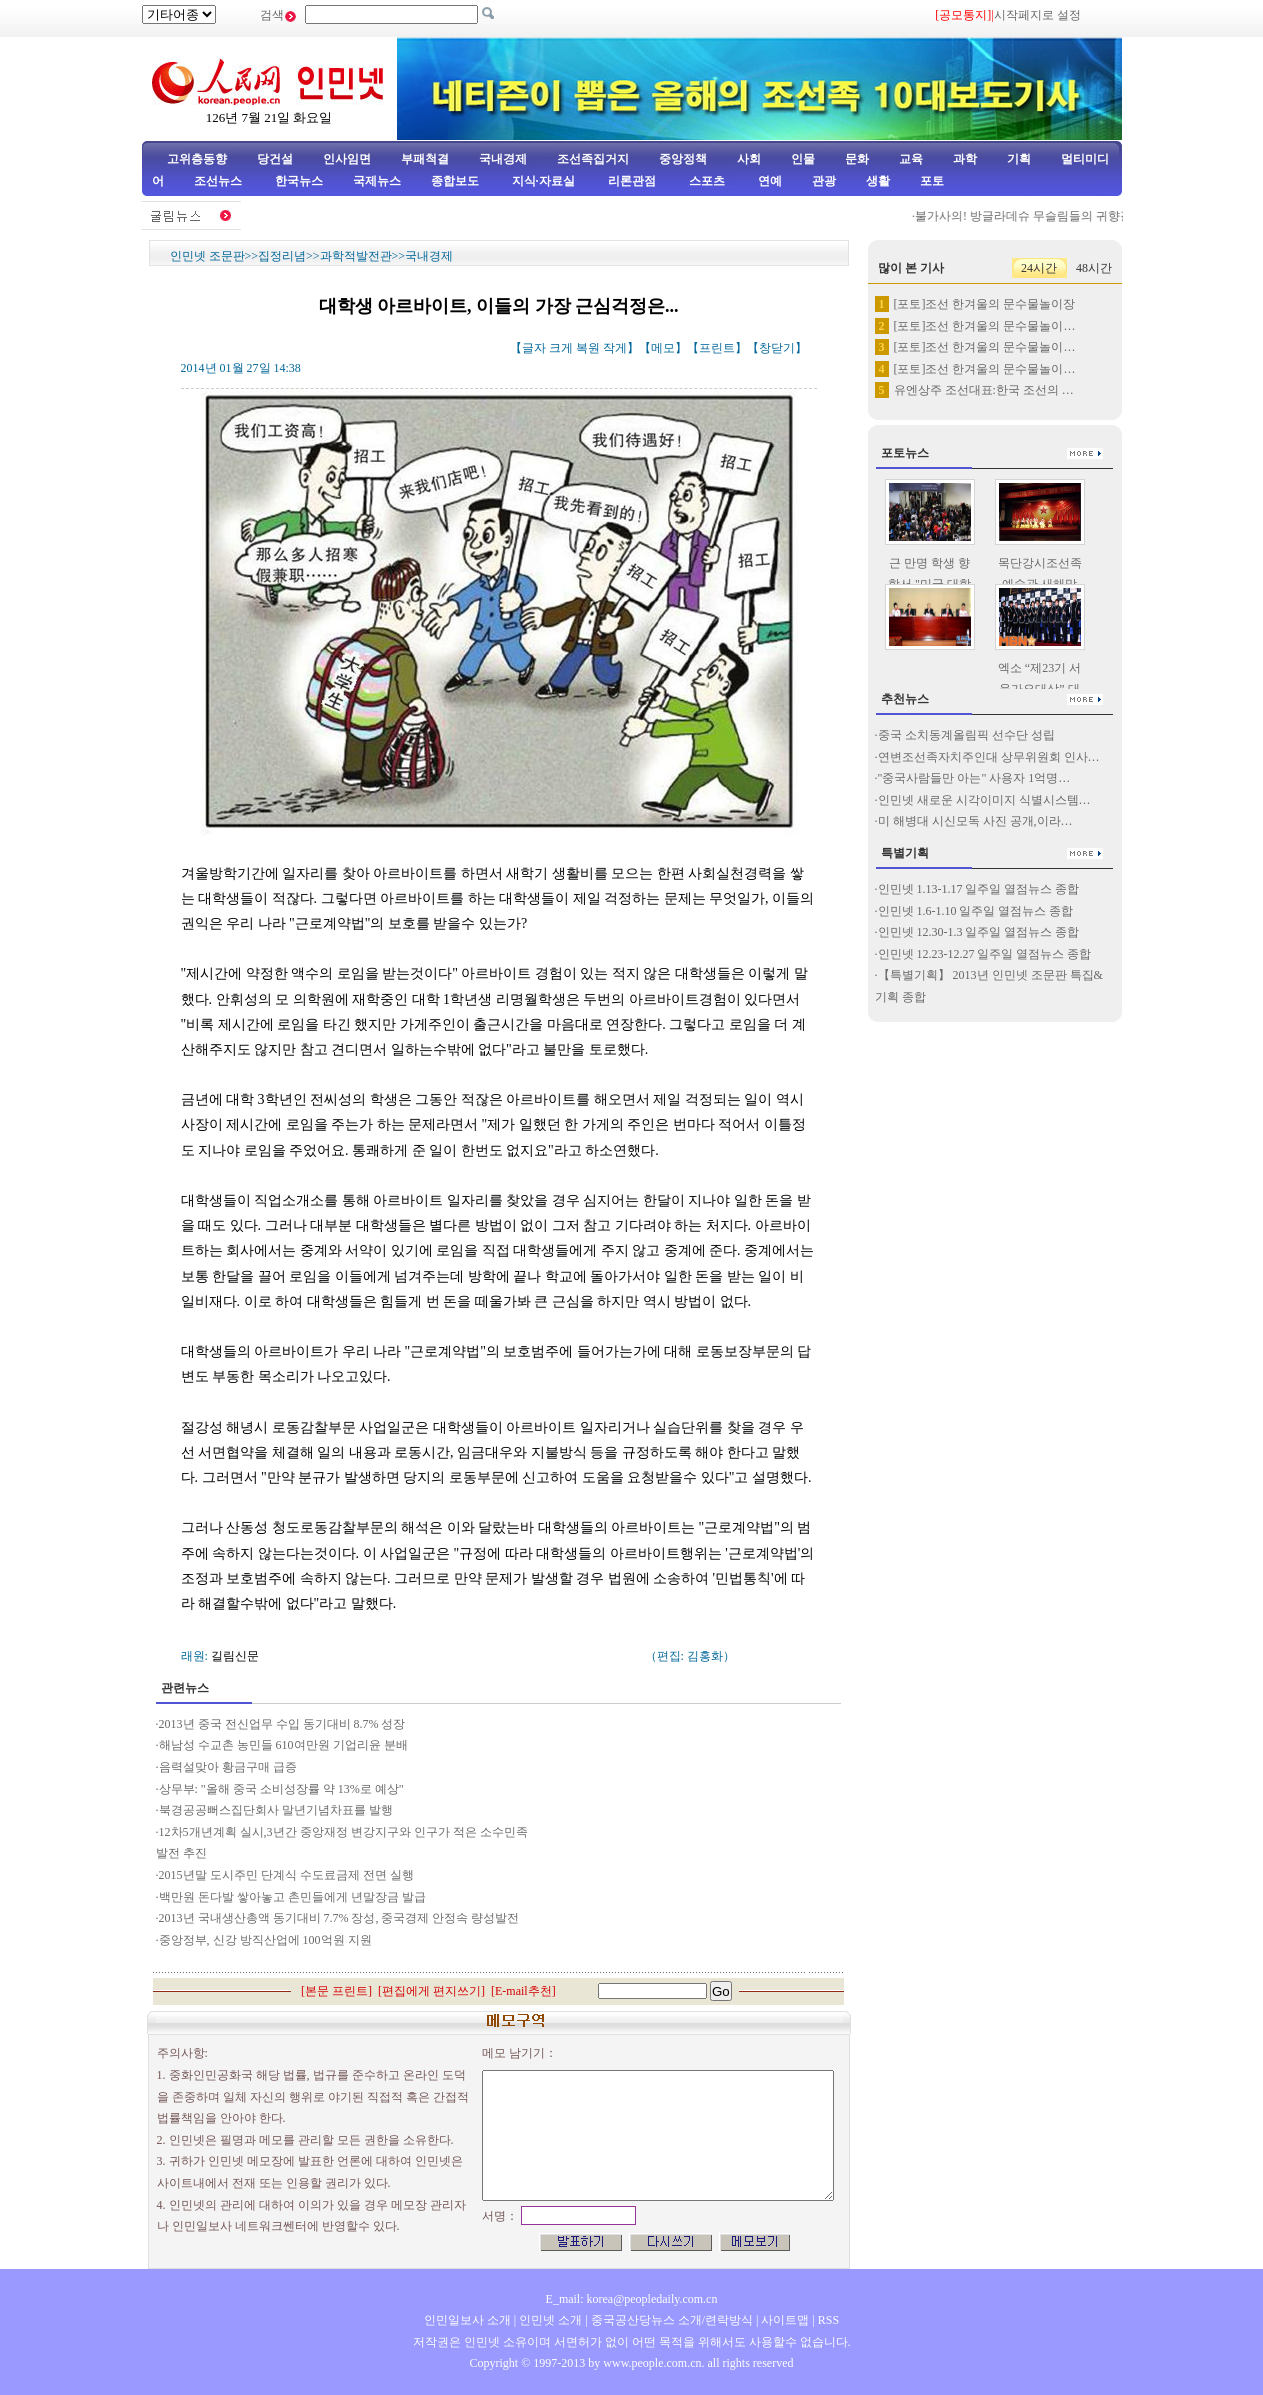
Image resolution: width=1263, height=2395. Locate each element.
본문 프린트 (336, 1991)
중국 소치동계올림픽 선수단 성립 (966, 735)
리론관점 (632, 181)
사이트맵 (785, 2320)
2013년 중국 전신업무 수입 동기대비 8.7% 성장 (282, 1724)
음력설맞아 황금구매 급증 (228, 1767)
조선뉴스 (219, 181)
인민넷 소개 (549, 2320)
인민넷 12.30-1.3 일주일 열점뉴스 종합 (979, 932)
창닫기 (777, 348)
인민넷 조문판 (207, 256)
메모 (663, 348)
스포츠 (705, 181)
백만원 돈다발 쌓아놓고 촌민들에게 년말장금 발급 (292, 1897)
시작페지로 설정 (1037, 15)
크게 (561, 348)
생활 (878, 181)
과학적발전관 (356, 256)
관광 (824, 181)
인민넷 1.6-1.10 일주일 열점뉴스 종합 (976, 911)
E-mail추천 (523, 1991)
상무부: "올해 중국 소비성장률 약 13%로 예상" (281, 1789)
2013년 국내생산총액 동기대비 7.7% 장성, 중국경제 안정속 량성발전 (339, 1918)
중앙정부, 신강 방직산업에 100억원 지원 (265, 1940)
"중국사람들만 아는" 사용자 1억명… (974, 778)
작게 (615, 348)
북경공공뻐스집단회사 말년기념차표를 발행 (277, 1810)
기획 (1019, 159)
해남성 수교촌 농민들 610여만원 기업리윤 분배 (283, 1745)
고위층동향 (197, 159)
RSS (828, 2320)
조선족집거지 (593, 159)
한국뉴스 (299, 181)
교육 (911, 159)
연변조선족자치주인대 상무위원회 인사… (989, 757)
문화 (857, 159)
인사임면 (347, 159)
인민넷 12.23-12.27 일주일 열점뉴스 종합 (985, 954)
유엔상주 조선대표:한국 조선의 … (984, 390)
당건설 (275, 159)
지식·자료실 (545, 181)
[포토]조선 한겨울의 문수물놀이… (985, 326)
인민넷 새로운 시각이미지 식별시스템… (984, 800)
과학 (965, 159)
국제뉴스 (377, 181)
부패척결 (425, 159)
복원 (588, 348)
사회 (749, 159)
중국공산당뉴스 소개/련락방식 (672, 2320)
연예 (768, 181)
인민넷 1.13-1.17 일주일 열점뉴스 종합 (979, 889)
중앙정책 (683, 159)
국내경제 (503, 159)
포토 (932, 181)
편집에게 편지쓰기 (431, 1991)
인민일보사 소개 (467, 2320)
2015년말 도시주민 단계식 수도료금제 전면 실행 (288, 1875)
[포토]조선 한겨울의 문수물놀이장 (985, 304)
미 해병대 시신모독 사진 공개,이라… (975, 821)
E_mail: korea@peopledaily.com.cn (632, 2299)
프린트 (717, 348)
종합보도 (455, 181)
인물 (803, 159)
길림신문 (235, 1656)
